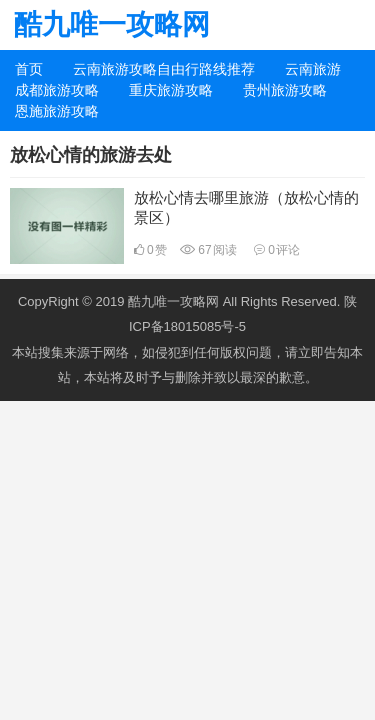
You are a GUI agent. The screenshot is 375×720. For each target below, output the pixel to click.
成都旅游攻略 (57, 90)
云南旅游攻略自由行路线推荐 (164, 69)
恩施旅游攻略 (57, 111)
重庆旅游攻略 (171, 90)
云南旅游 (313, 69)
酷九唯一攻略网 (112, 24)
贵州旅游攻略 (285, 90)
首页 (29, 69)
